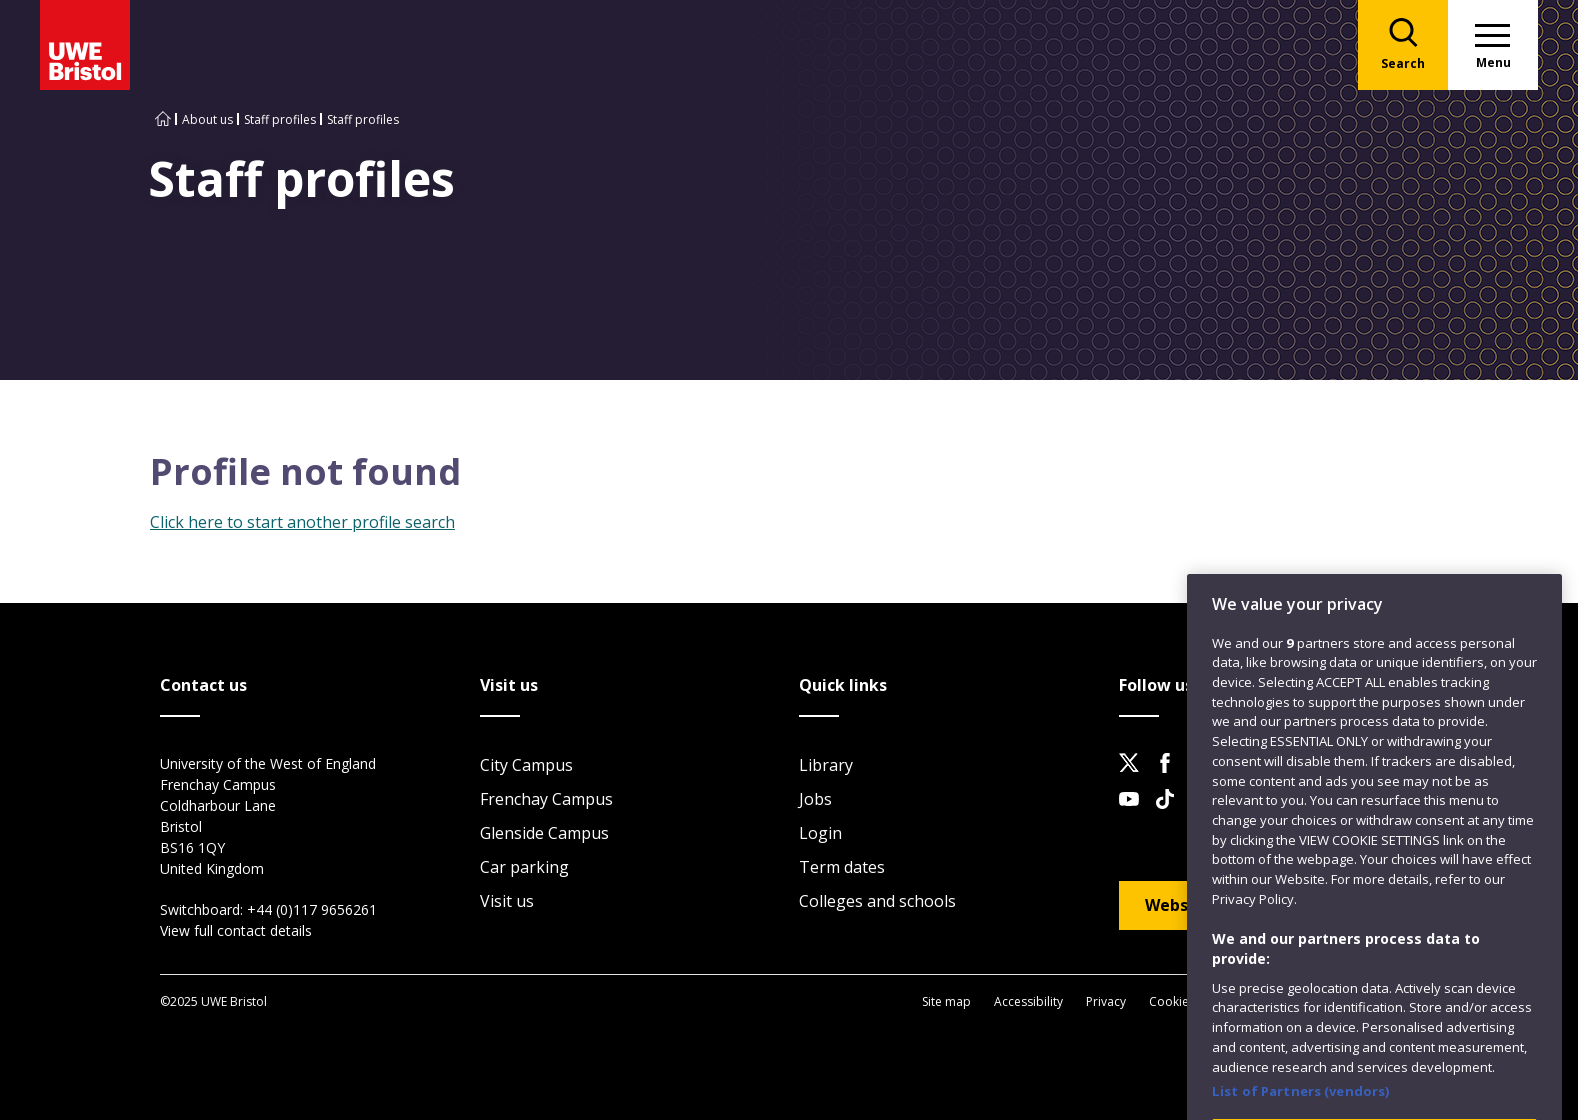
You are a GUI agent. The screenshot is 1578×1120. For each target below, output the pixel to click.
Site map (946, 1001)
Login (820, 833)
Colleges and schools (877, 901)
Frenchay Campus (546, 799)
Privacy (1106, 1001)
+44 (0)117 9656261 (312, 909)
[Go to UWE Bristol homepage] (163, 119)
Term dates (842, 867)
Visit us (507, 901)
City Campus (526, 765)
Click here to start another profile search (302, 522)
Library (826, 765)
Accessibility (1028, 1001)
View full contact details (236, 930)
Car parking (524, 867)
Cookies (1172, 1001)
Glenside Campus (544, 833)
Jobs (815, 799)
